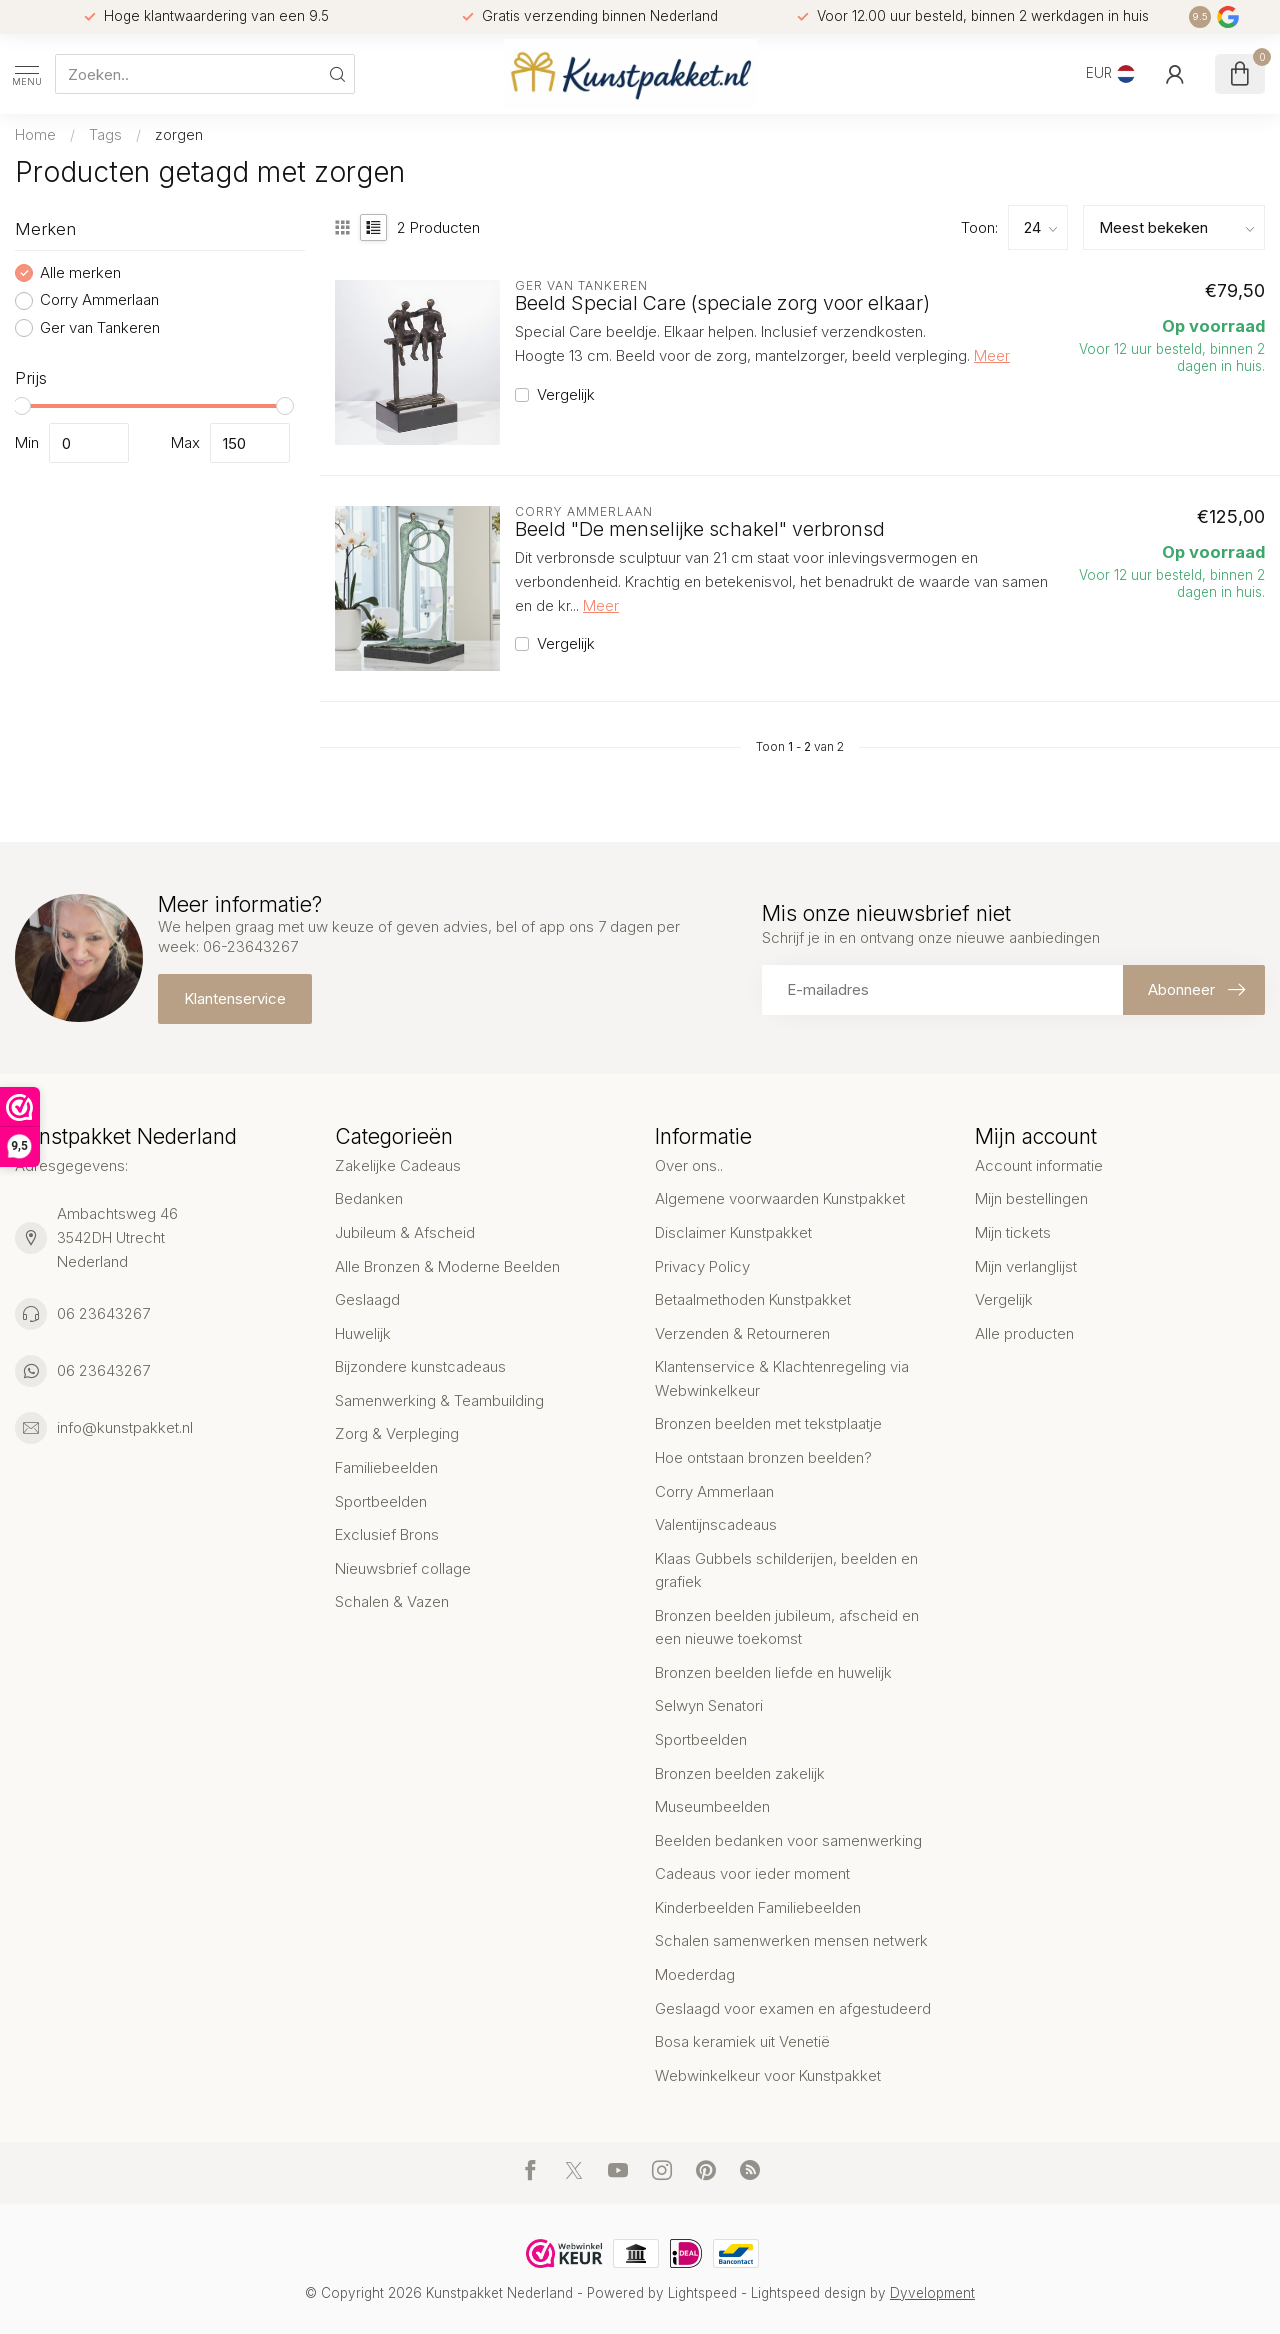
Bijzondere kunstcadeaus (420, 1366)
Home (35, 134)
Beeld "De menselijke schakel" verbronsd (700, 529)
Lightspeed (702, 2293)
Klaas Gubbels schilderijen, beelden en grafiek (786, 1570)
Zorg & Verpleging (397, 1433)
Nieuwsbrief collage (403, 1568)
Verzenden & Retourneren (742, 1333)
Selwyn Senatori (709, 1705)
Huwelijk (363, 1333)
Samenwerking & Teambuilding (439, 1400)
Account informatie (1039, 1165)
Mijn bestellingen (1031, 1198)
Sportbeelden (381, 1501)
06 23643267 (103, 1313)
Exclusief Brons (387, 1534)
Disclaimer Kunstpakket (733, 1232)
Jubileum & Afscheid (405, 1232)
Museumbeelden (712, 1806)
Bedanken (369, 1198)
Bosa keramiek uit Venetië (742, 2041)
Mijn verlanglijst (1026, 1266)
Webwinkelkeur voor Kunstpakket (768, 2075)
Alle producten (1024, 1333)
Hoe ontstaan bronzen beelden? (763, 1457)
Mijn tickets (1013, 1232)
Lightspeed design (808, 2293)
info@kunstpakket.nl (125, 1427)
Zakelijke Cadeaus (398, 1165)
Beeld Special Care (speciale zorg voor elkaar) (722, 303)
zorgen (179, 134)
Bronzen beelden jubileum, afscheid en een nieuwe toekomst (787, 1627)
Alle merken (80, 273)
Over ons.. (689, 1165)
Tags (105, 134)
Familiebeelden (386, 1467)
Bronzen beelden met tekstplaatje (768, 1423)
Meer (992, 355)
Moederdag (695, 1974)
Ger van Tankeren (100, 328)
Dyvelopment (932, 2293)
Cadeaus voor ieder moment (752, 1873)
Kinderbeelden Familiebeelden (758, 1907)
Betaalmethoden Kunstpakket (753, 1299)
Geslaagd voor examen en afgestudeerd (793, 2008)
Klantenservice (235, 998)
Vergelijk (566, 395)
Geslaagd (367, 1299)
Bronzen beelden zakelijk (740, 1773)
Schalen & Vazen (392, 1601)
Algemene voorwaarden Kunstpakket (780, 1198)
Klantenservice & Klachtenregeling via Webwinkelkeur (782, 1378)
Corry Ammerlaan (99, 300)
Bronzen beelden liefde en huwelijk (773, 1672)
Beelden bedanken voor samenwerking (788, 1840)
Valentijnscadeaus (716, 1524)
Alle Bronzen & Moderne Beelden (447, 1266)
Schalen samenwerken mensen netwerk (791, 1940)
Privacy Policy (702, 1266)
